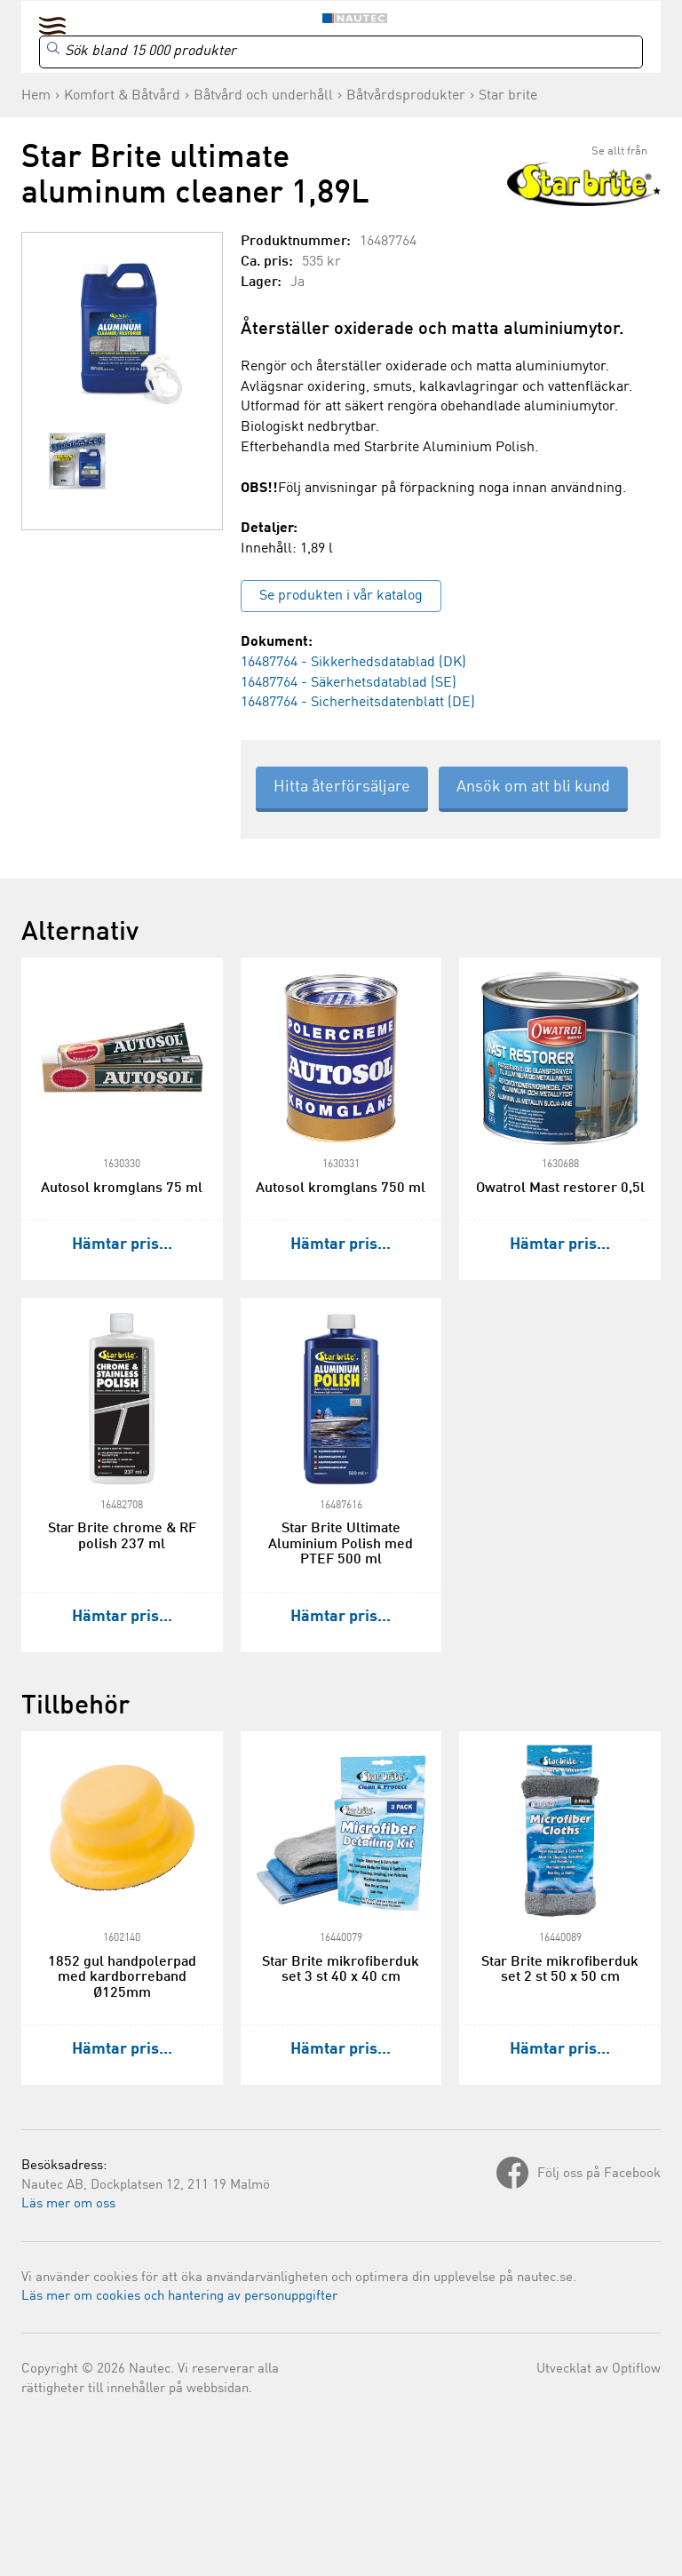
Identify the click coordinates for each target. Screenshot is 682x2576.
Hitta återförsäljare (342, 787)
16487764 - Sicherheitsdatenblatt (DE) (358, 703)
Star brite (508, 96)
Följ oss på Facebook (599, 2174)
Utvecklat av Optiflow (598, 2369)
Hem (36, 96)
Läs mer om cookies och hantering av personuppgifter (179, 2296)
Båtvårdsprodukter (405, 96)
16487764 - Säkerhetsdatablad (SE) (348, 683)
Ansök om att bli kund (533, 787)
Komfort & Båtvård (122, 96)
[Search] (341, 52)
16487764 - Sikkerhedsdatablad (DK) (353, 663)
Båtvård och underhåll (263, 96)
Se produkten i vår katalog (341, 596)
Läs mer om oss (68, 2204)
